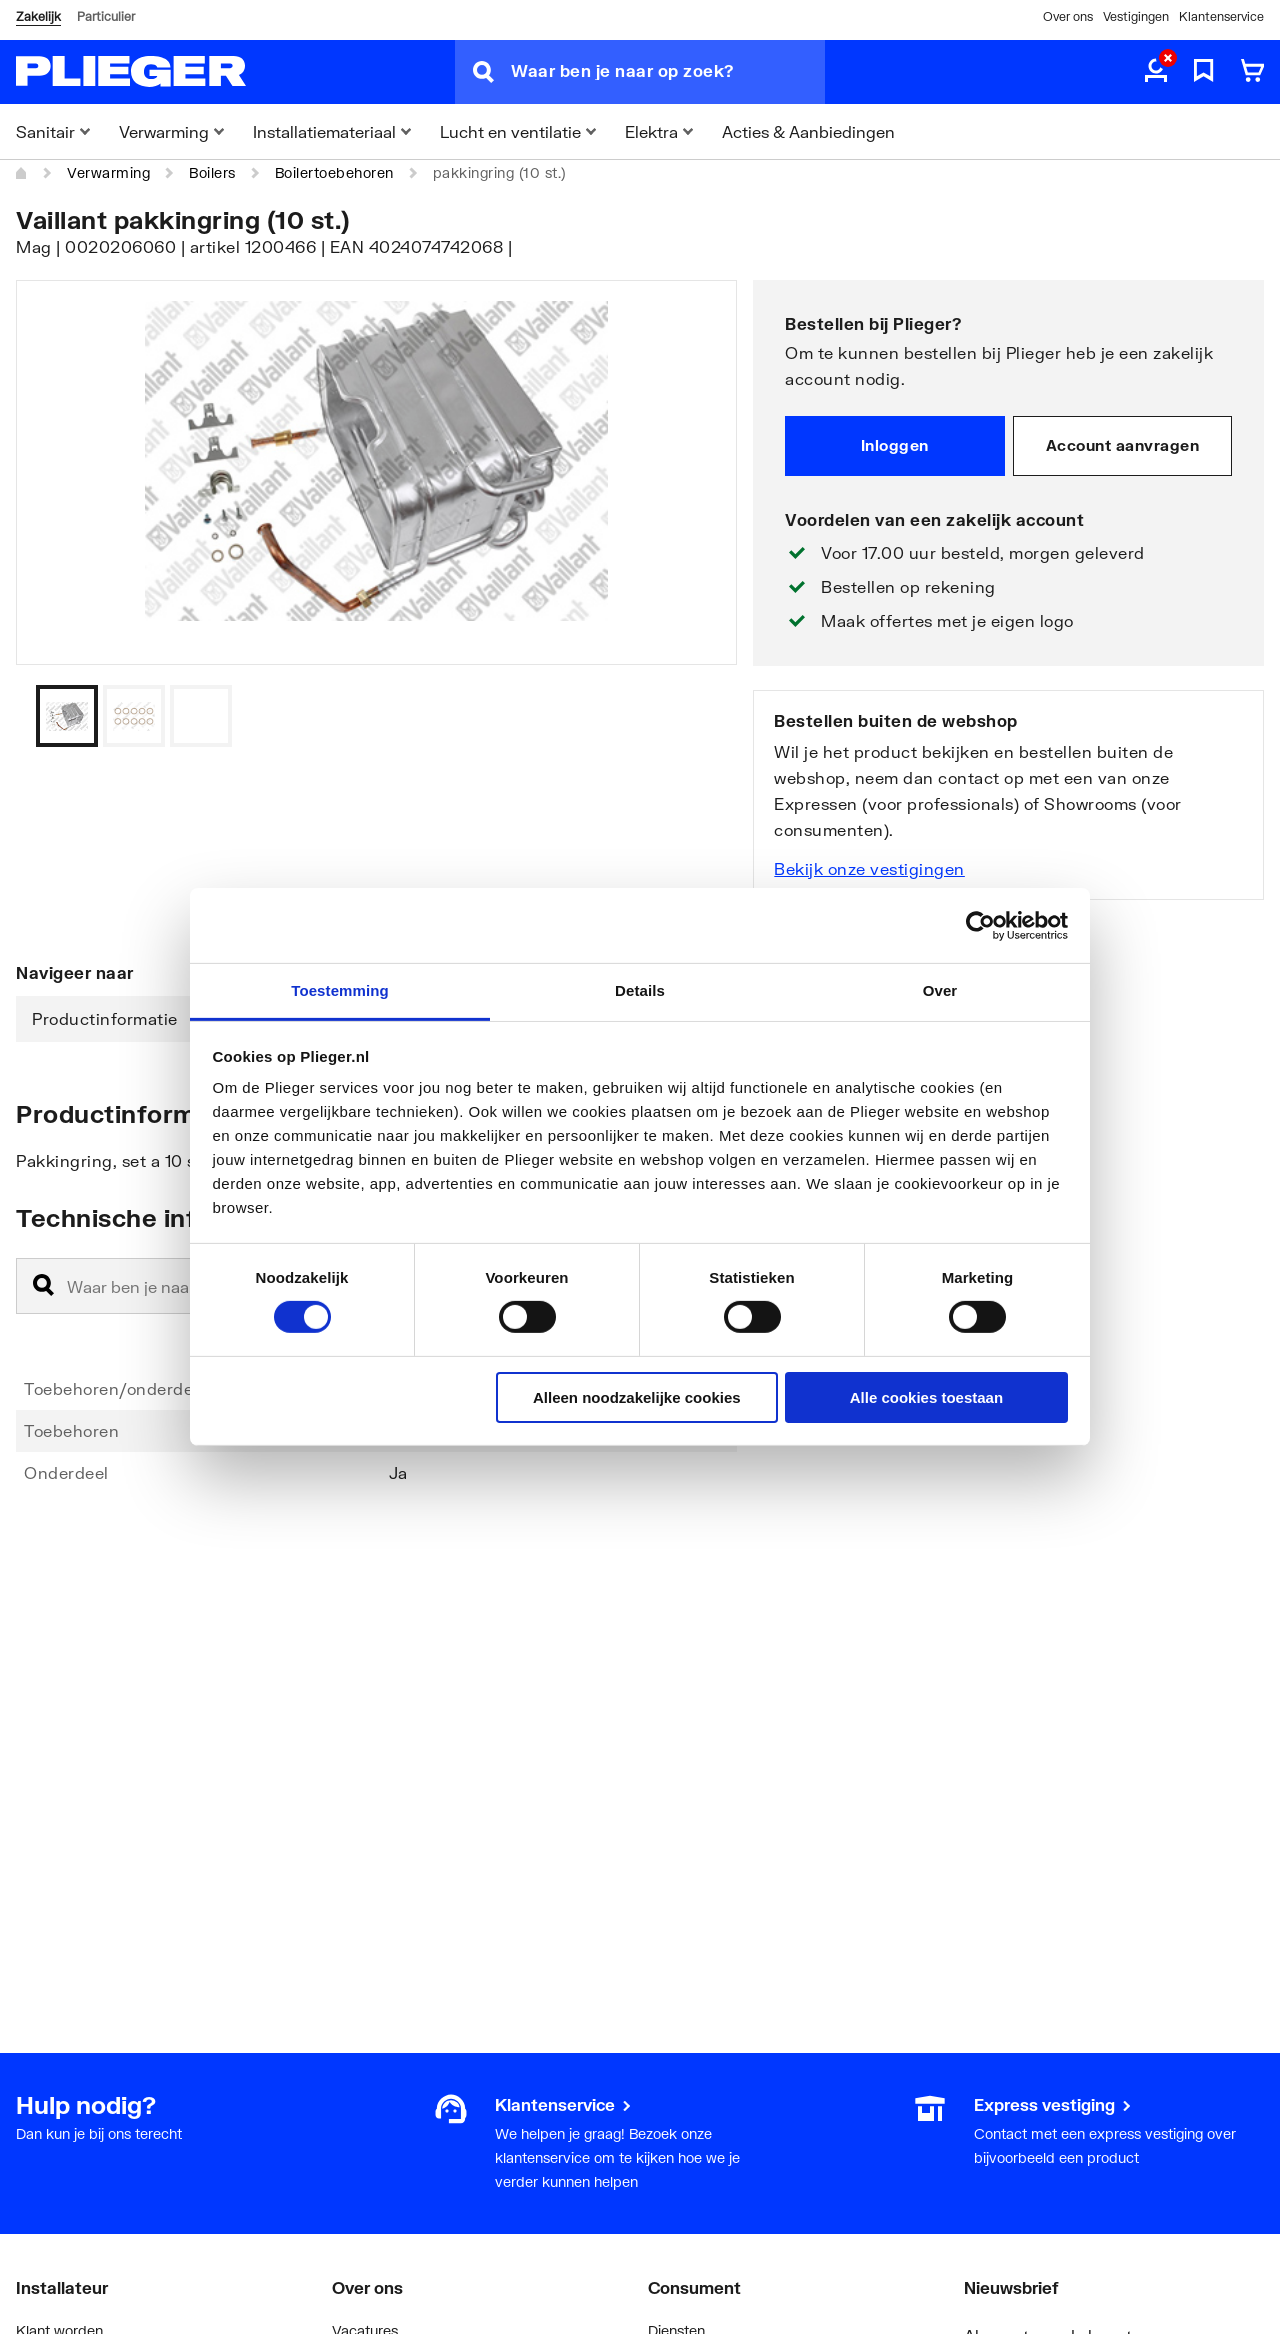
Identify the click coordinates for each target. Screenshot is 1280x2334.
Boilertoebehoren (334, 172)
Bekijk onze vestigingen (869, 868)
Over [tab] (940, 990)
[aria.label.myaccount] (1156, 72)
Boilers (212, 172)
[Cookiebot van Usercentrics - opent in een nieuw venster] (980, 925)
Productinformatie (105, 1018)
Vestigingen (1136, 16)
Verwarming (108, 172)
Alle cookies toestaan (926, 1397)
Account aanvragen (1123, 445)
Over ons (1068, 16)
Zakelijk (38, 16)
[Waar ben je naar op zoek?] (668, 72)
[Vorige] (697, 716)
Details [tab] (640, 990)
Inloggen (895, 445)
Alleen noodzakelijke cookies (637, 1397)
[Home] (22, 173)
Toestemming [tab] (340, 990)
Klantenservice (1221, 16)
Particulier (106, 16)
